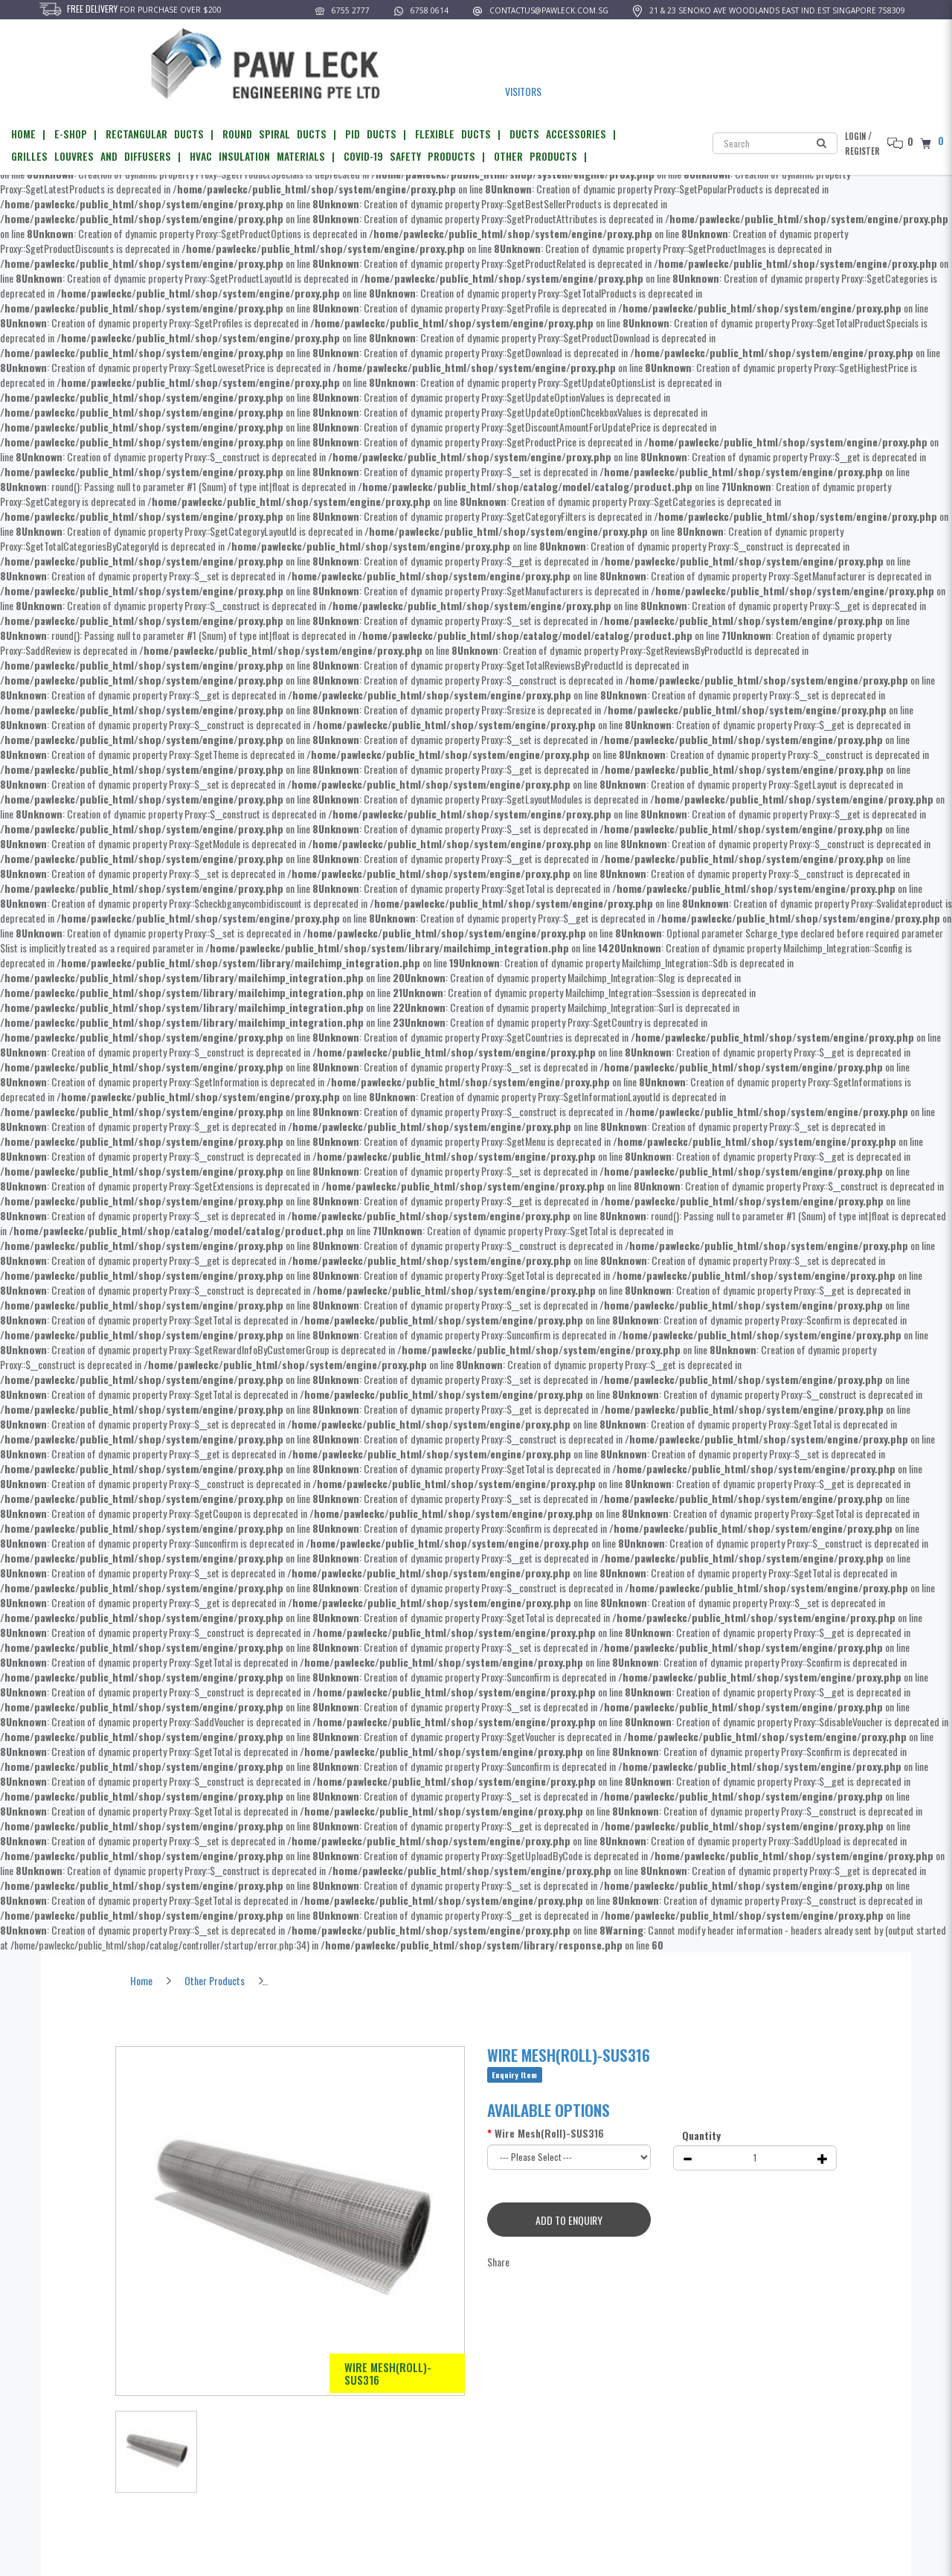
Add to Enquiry (569, 2220)
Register (862, 151)
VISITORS (522, 91)
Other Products (214, 1980)
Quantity (701, 2135)
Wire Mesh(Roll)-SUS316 (324, 1980)
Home (141, 1980)
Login (855, 136)
